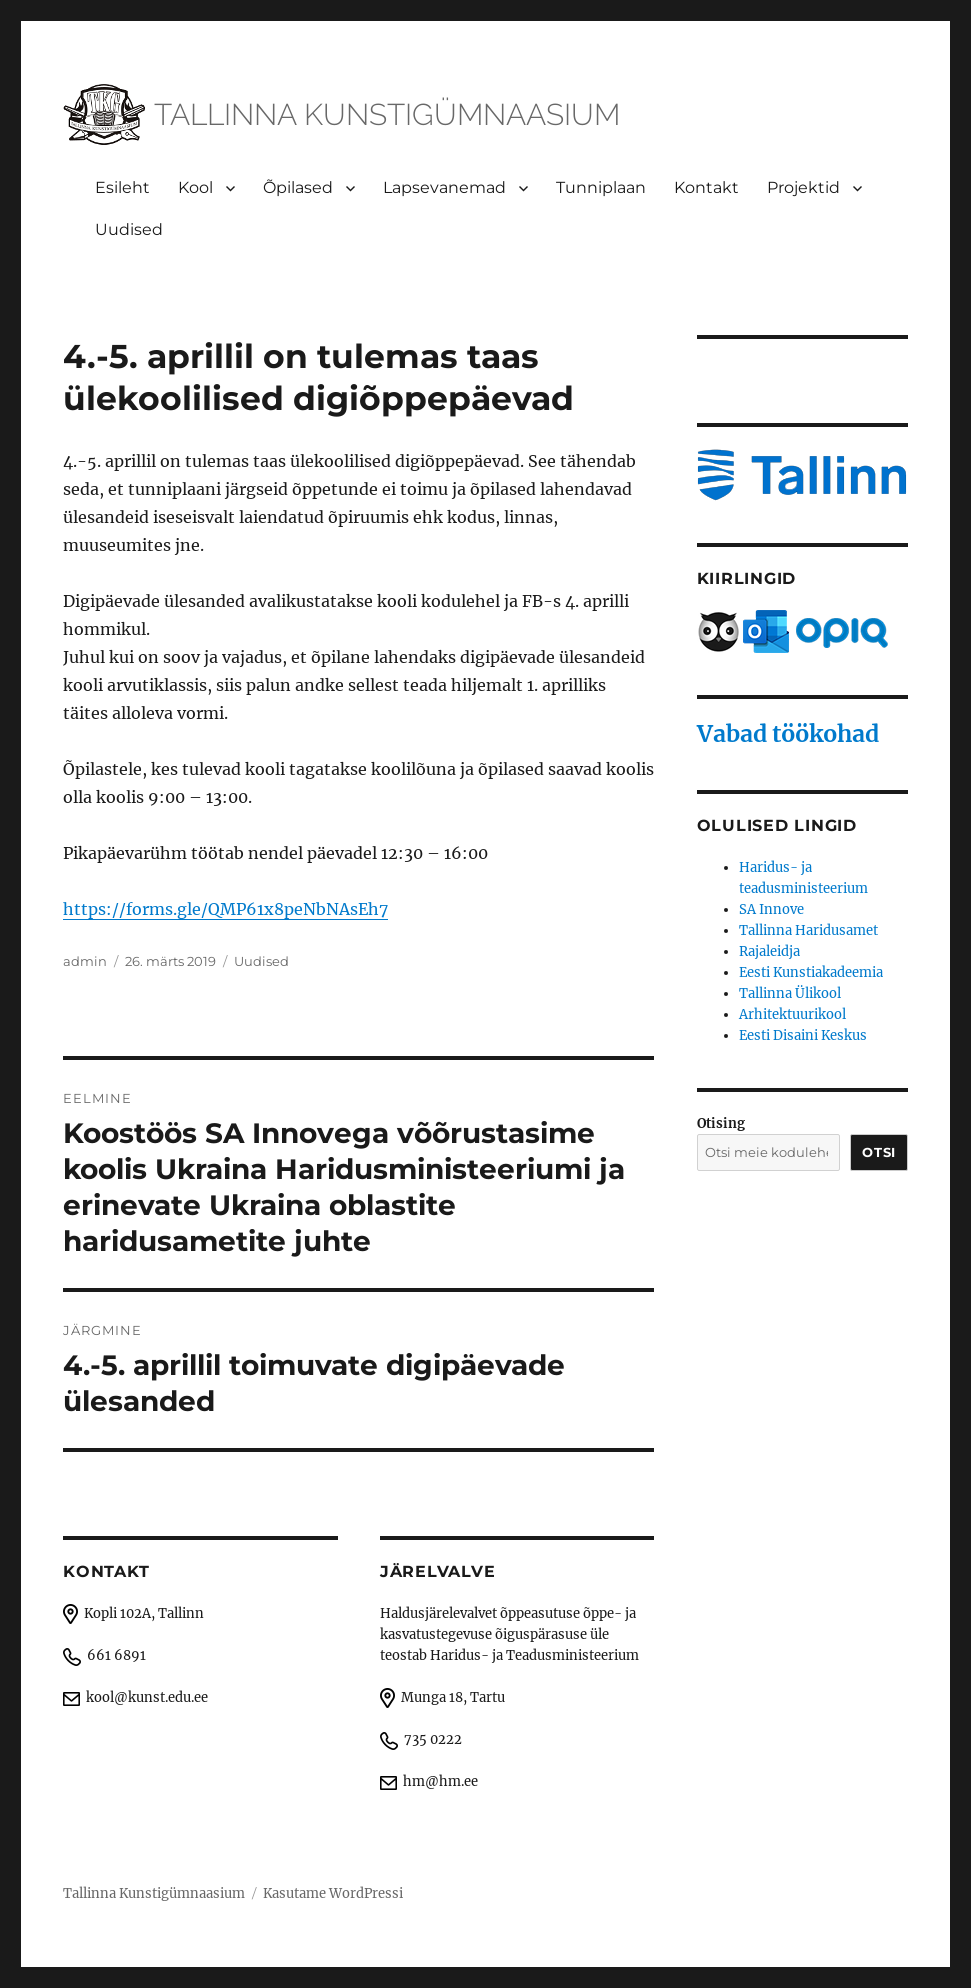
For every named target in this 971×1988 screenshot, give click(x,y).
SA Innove (771, 909)
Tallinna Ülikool (790, 993)
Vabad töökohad (788, 733)
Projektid (803, 187)
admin (85, 961)
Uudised (129, 229)
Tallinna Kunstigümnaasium (154, 1893)
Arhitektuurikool (792, 1014)
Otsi (878, 1152)
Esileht (122, 187)
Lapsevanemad (444, 187)
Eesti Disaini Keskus (803, 1035)
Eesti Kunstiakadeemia (811, 972)
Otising (721, 1123)
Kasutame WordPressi (333, 1893)
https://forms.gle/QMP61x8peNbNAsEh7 (225, 909)
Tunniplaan (601, 187)
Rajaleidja (769, 951)
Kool (195, 187)
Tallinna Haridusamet (808, 930)
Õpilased (298, 187)
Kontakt (706, 187)
